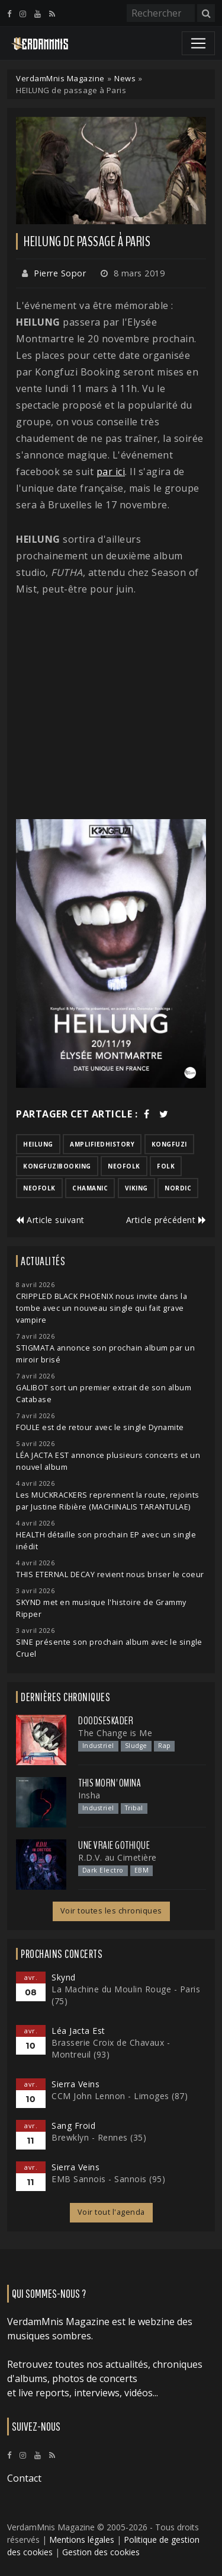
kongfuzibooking (57, 1166)
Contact (24, 2478)
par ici (111, 471)
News (125, 78)
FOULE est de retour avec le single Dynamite (100, 1427)
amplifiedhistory (102, 1144)
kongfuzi (169, 1144)
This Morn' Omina (109, 1783)
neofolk (124, 1166)
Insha (89, 1795)
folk (166, 1166)
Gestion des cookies (101, 2552)
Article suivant (50, 1219)
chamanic (90, 1188)
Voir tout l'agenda (111, 2212)
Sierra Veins (75, 2084)
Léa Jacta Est (78, 2030)
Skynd (64, 1977)
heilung (38, 1144)
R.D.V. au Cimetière (117, 1857)
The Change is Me (115, 1732)
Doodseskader (105, 1721)
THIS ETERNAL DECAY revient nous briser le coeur (110, 1574)
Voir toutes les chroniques (111, 1911)
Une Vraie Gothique (114, 1845)
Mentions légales (81, 2539)
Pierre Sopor (60, 273)
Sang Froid (73, 2125)
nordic (178, 1188)
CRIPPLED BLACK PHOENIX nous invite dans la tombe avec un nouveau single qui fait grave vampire (101, 1308)
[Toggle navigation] (198, 43)
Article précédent (166, 1219)
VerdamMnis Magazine (60, 78)
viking (136, 1188)
